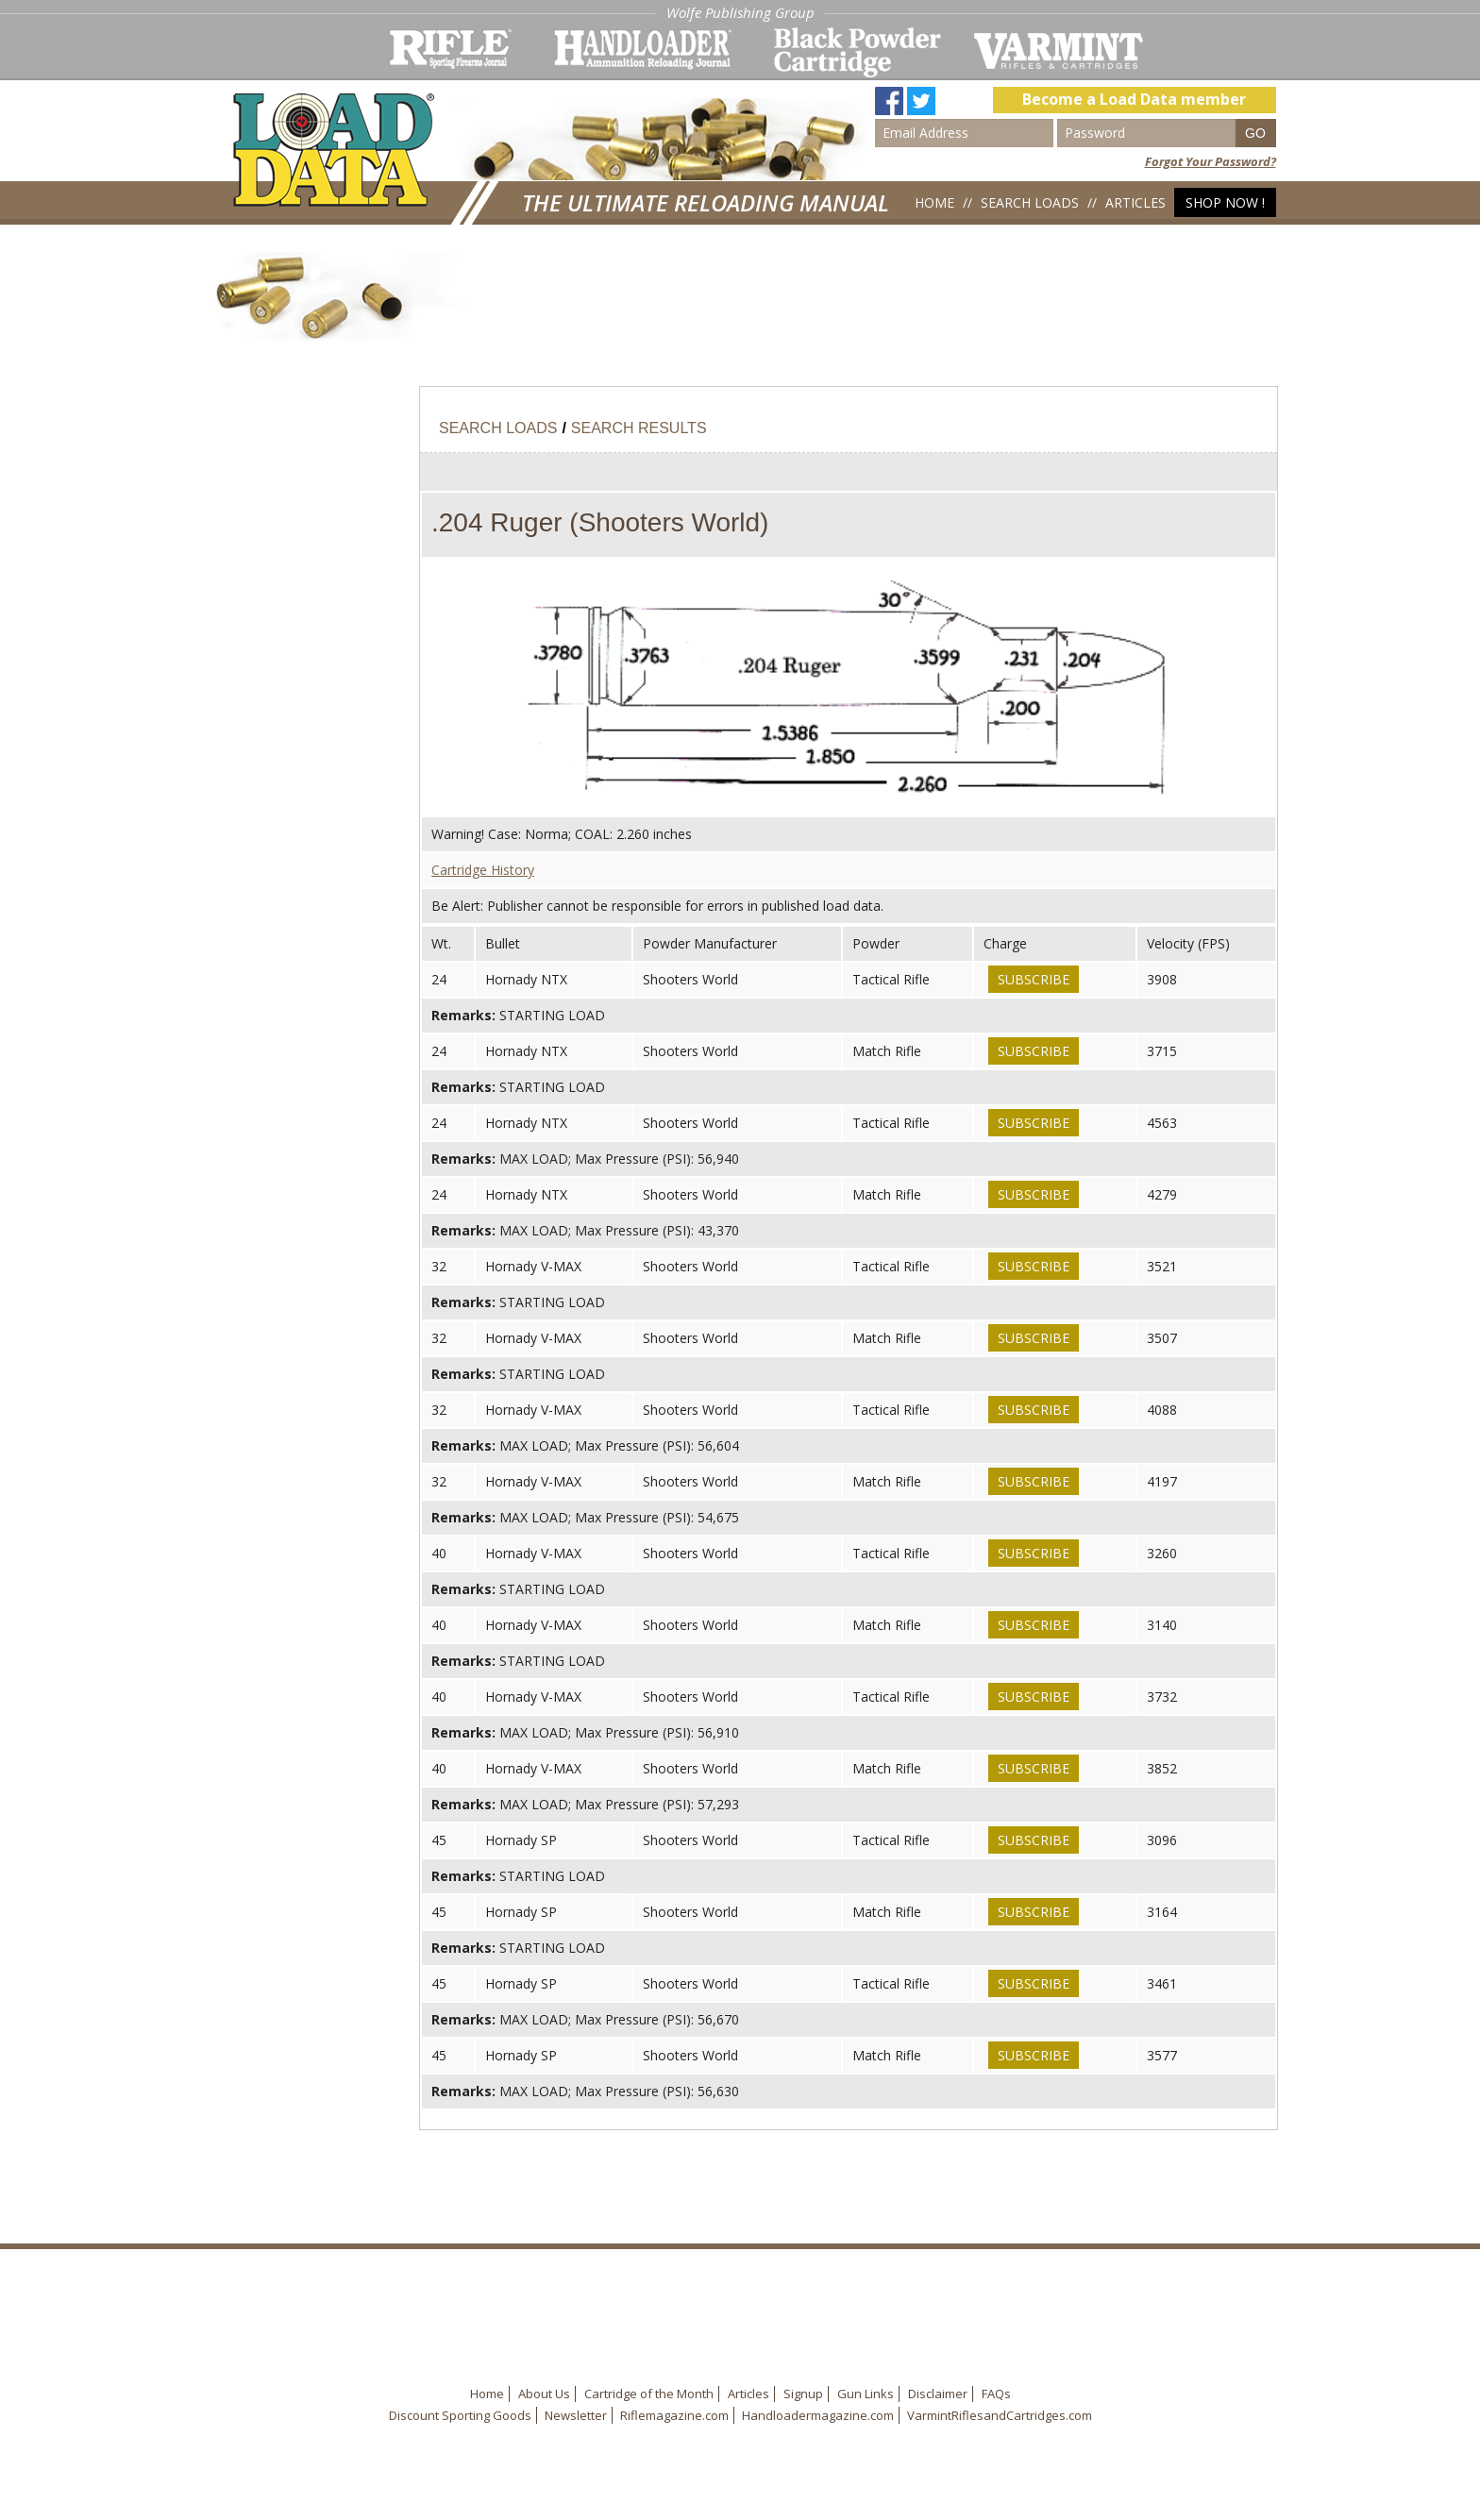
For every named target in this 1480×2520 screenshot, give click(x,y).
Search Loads (1030, 202)
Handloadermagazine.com (818, 2415)
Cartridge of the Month (649, 2393)
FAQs (996, 2393)
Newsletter (576, 2415)
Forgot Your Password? (1210, 161)
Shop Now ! (1225, 202)
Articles (1135, 202)
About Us (544, 2393)
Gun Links (865, 2393)
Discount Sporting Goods (460, 2415)
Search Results (639, 428)
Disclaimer (937, 2393)
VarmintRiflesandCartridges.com (999, 2415)
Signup (803, 2393)
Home (934, 202)
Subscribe (1033, 979)
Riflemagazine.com (674, 2415)
